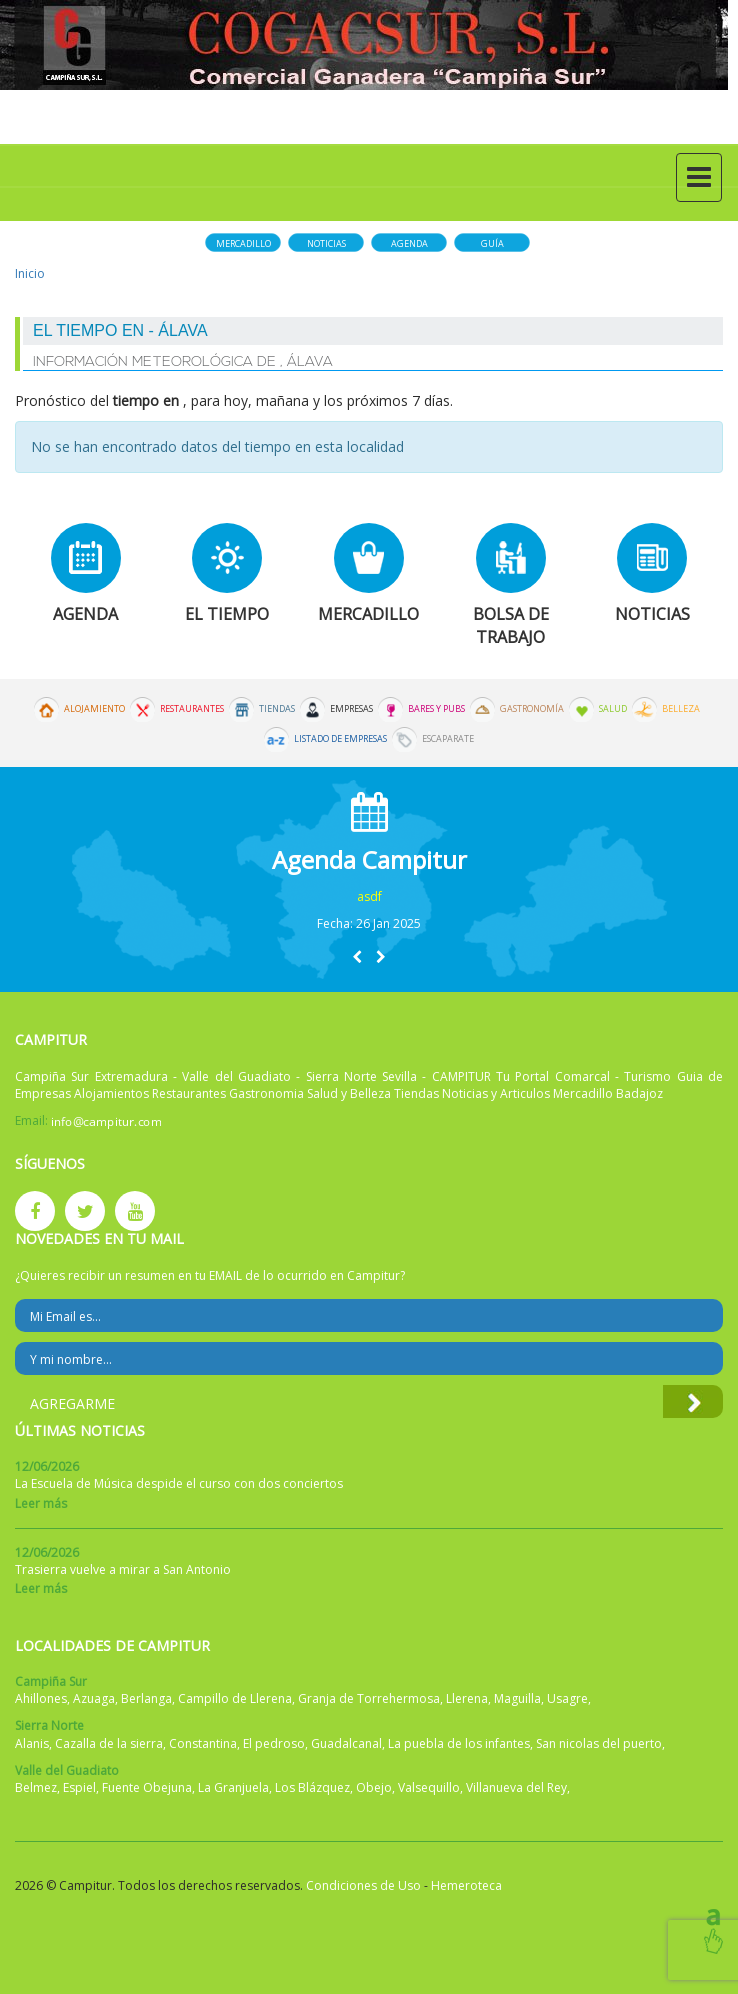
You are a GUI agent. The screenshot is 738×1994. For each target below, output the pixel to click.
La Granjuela (233, 1787)
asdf (369, 896)
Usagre (567, 1698)
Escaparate (448, 739)
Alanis (32, 1743)
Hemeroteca (466, 1885)
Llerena (467, 1698)
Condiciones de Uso (363, 1885)
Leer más (41, 1503)
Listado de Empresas (340, 739)
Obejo (374, 1787)
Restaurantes (192, 709)
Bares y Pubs (436, 709)
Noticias (326, 243)
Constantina (203, 1743)
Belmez (36, 1787)
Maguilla (517, 1698)
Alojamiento (94, 709)
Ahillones (41, 1698)
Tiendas (277, 709)
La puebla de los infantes (459, 1743)
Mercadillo (243, 243)
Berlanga (146, 1698)
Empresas (351, 709)
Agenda (409, 243)
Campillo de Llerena (235, 1698)
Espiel (79, 1787)
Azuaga (94, 1698)
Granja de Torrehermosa (369, 1698)
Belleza (681, 709)
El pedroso (274, 1743)
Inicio (30, 273)
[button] (357, 956)
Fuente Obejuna (147, 1787)
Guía (492, 243)
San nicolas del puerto (599, 1743)
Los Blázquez (312, 1787)
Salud (613, 709)
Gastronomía (532, 709)
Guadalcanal (346, 1743)
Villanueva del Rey (516, 1787)
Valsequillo (429, 1787)
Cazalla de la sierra (109, 1743)
